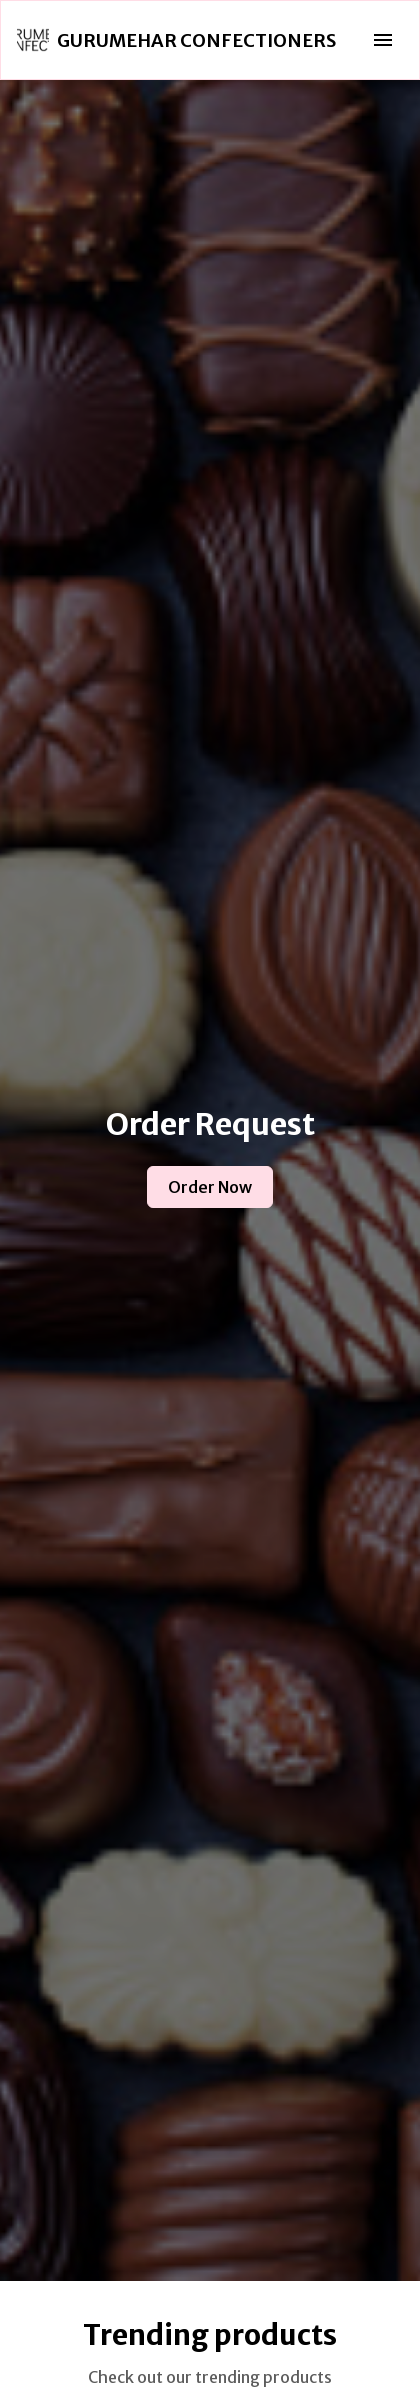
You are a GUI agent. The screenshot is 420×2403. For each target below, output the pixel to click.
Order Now (210, 1187)
